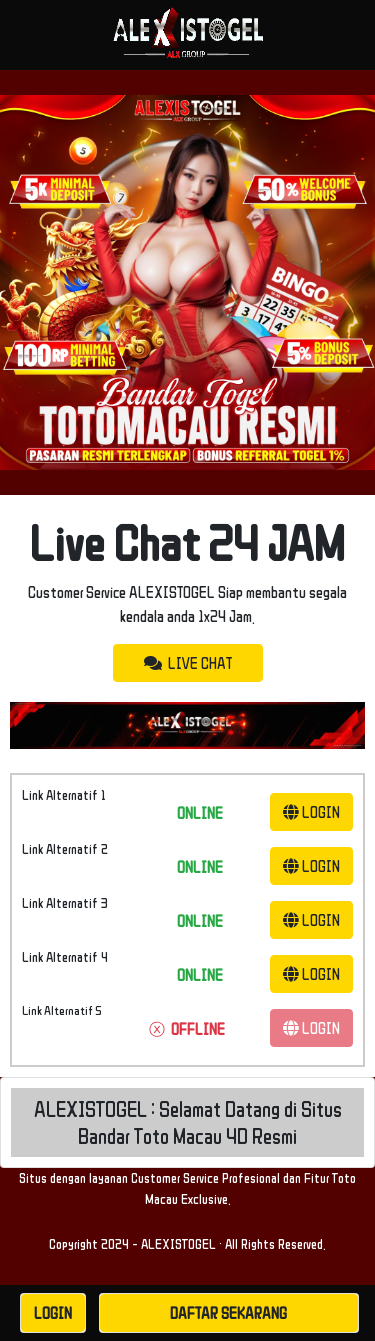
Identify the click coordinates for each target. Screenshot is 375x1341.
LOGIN (311, 812)
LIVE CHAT (188, 663)
